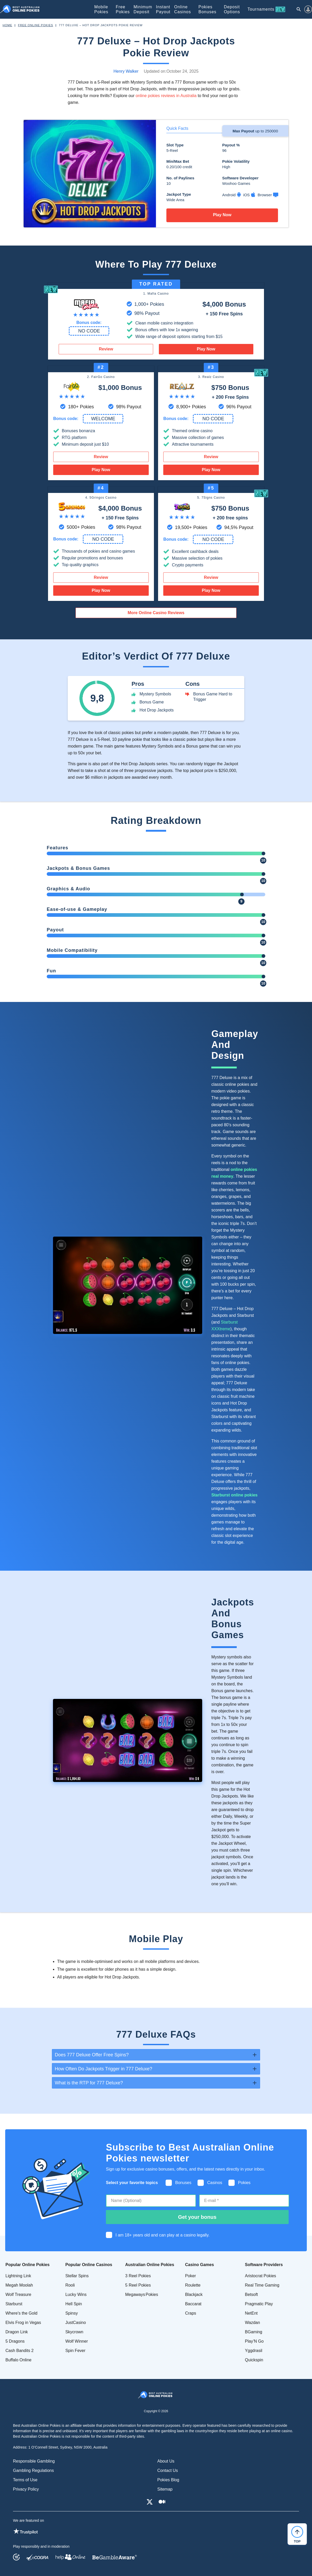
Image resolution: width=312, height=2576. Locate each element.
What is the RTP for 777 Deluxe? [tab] (89, 2082)
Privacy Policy (26, 2489)
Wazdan (252, 2322)
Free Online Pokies (35, 25)
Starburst (13, 2304)
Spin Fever (75, 2350)
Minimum (142, 9)
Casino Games (199, 2264)
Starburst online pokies (234, 1495)
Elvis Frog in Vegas (23, 2322)
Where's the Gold (21, 2313)
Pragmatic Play (259, 2304)
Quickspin (254, 2360)
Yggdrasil (253, 2350)
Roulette (193, 2285)
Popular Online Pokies (27, 2264)
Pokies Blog (168, 2480)
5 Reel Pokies (138, 2285)
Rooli (70, 2285)
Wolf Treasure (18, 2294)
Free (123, 9)
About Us (165, 2461)
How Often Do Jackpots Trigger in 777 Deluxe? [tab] (103, 2068)
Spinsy (71, 2313)
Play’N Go (254, 2341)
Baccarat (193, 2304)
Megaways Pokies (141, 2294)
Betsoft (251, 2294)
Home (7, 25)
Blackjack (194, 2294)
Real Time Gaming (262, 2285)
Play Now (222, 215)
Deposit (232, 9)
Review (106, 349)
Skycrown (74, 2332)
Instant (163, 9)
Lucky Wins (76, 2294)
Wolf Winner (76, 2341)
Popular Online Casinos (88, 2264)
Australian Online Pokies (149, 2264)
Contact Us (167, 2470)
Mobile (101, 9)
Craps (190, 2313)
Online (182, 9)
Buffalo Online (18, 2360)
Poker (190, 2276)
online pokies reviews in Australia (165, 95)
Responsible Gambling (34, 2461)
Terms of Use (25, 2480)
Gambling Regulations (33, 2470)
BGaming (253, 2332)
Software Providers (264, 2264)
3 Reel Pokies (138, 2276)
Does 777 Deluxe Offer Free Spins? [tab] (92, 2054)
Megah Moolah (19, 2285)
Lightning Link (18, 2276)
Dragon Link (16, 2332)
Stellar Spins (77, 2276)
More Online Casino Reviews (156, 613)
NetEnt (251, 2313)
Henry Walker (125, 71)
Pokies (207, 9)
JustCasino (75, 2322)
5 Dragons (15, 2341)
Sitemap (165, 2489)
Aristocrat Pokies (260, 2276)
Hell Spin (73, 2304)
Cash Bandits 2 (19, 2350)
